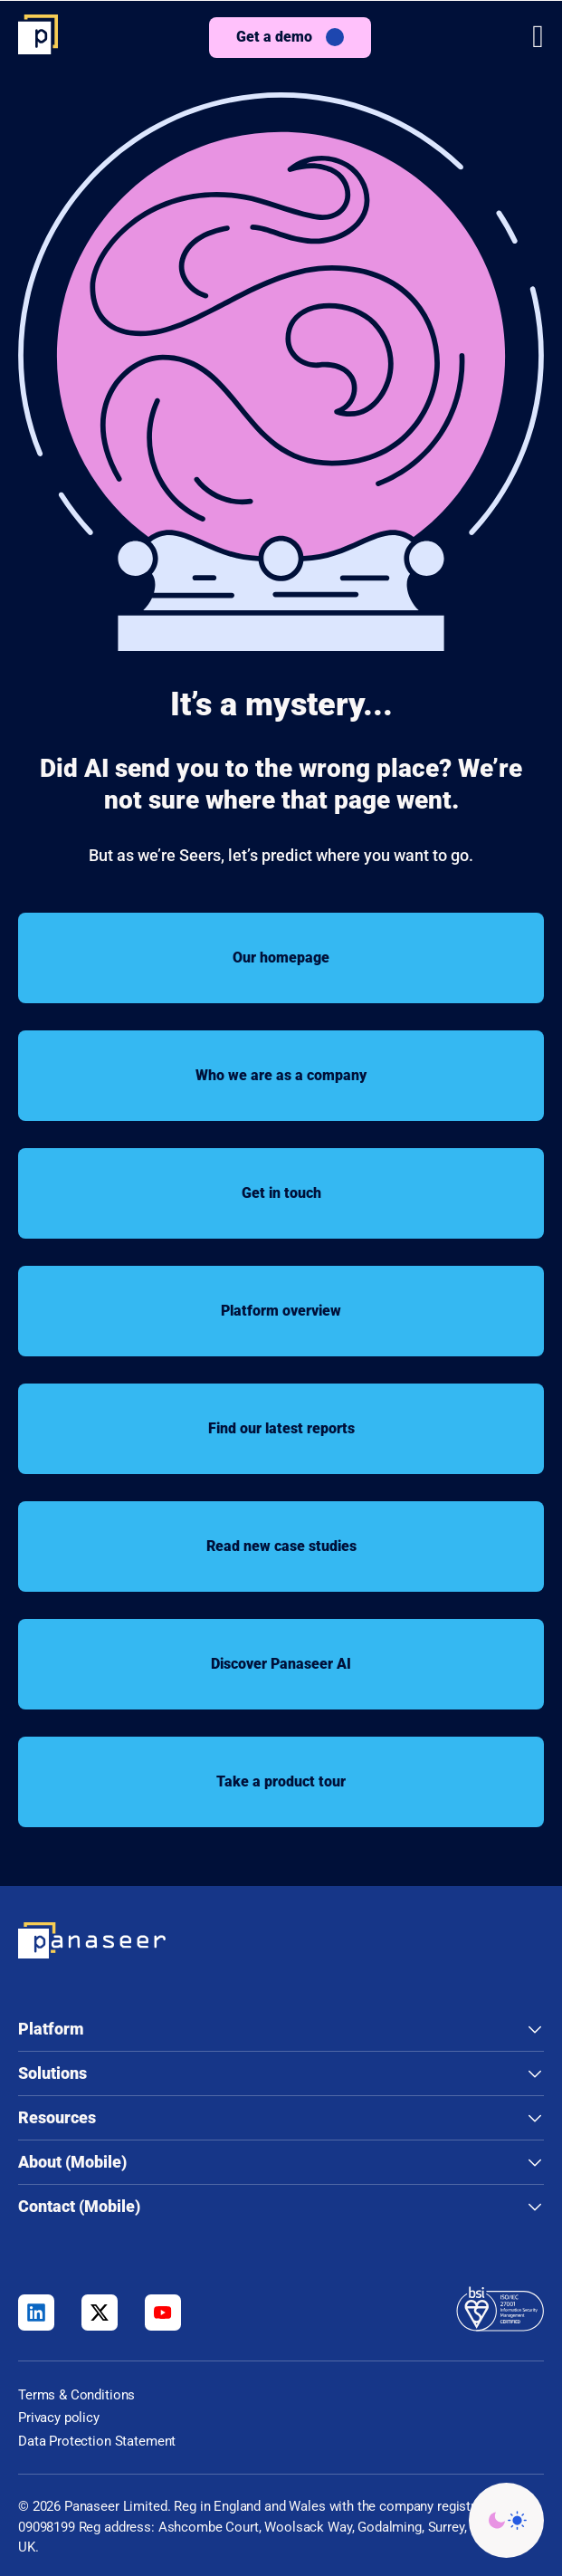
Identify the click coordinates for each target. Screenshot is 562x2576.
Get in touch (281, 1193)
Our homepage (281, 957)
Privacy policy (59, 2417)
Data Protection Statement (97, 2441)
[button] (538, 36)
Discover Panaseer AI (281, 1663)
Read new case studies (281, 1546)
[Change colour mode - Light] (506, 2520)
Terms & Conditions (76, 2395)
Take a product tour (281, 1781)
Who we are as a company (281, 1075)
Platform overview (281, 1310)
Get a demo (274, 36)
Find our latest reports (281, 1428)
